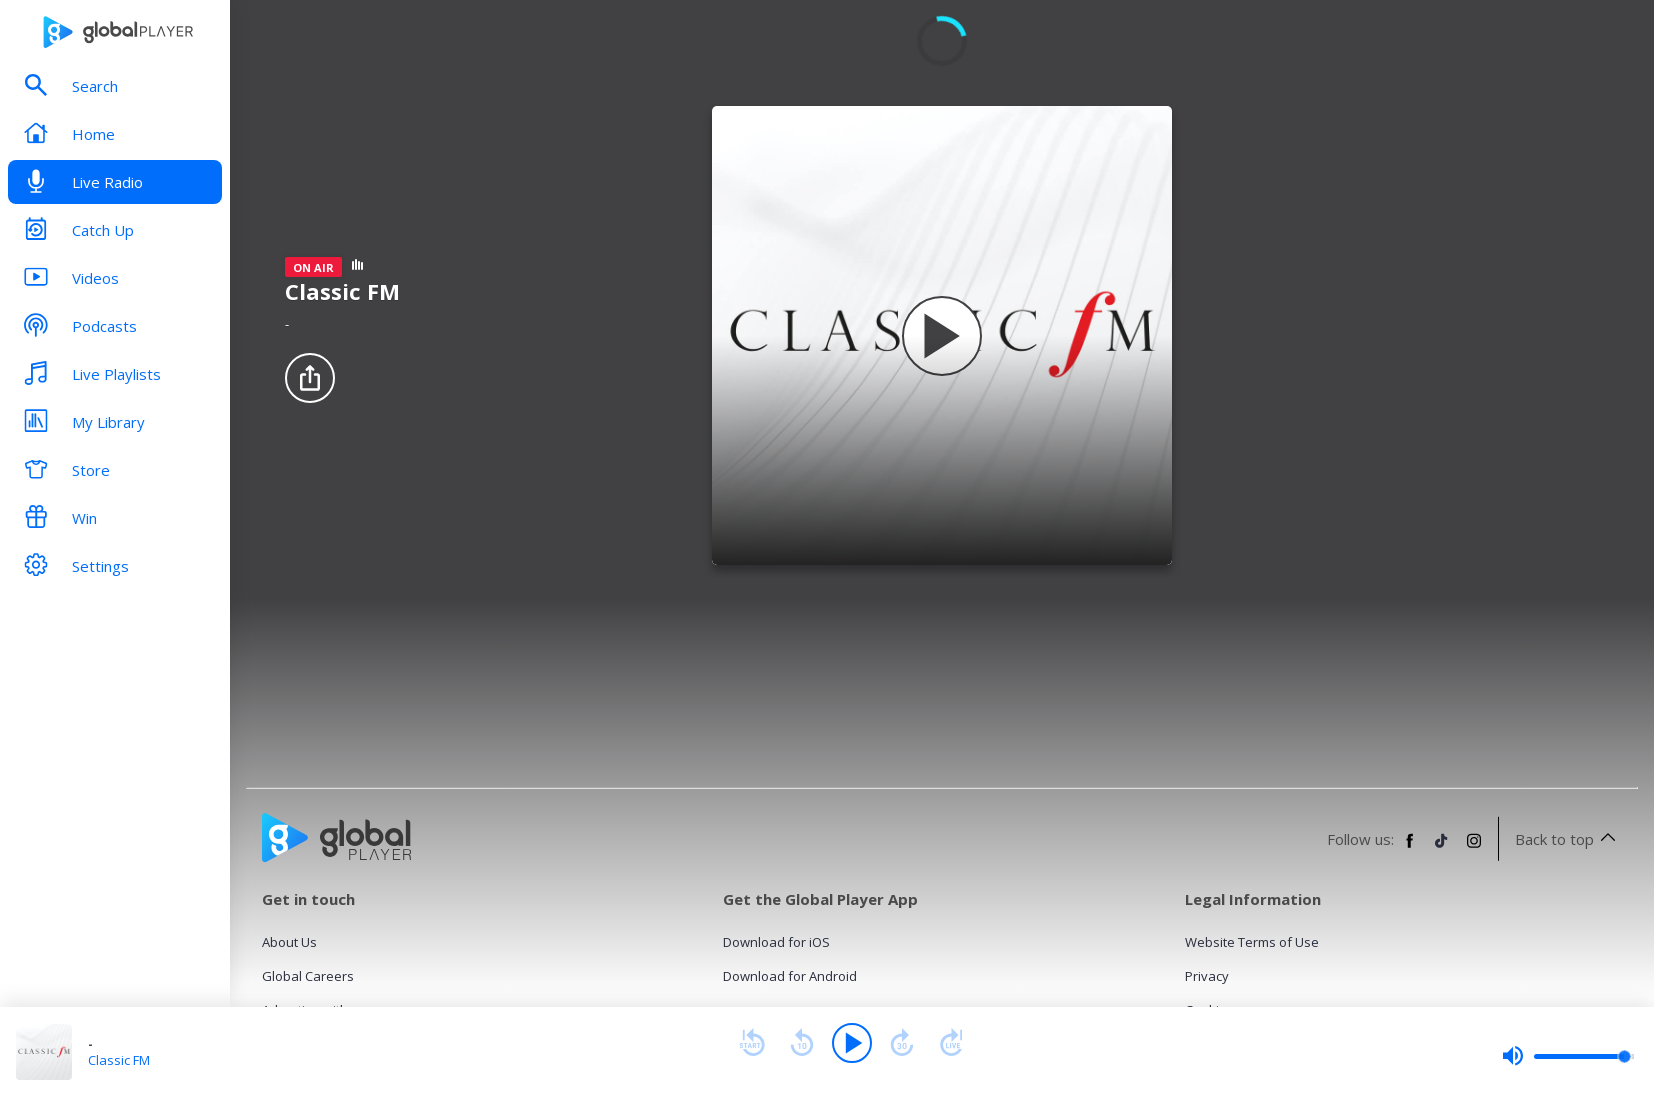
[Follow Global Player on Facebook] (1410, 849)
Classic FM (119, 1060)
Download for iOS (776, 942)
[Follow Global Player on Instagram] (1474, 849)
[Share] (310, 378)
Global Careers (308, 976)
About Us (289, 942)
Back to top (1568, 839)
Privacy (1207, 976)
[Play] (852, 1043)
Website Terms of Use (1252, 942)
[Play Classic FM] (942, 336)
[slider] (1568, 1056)
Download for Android (790, 976)
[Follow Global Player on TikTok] (1442, 849)
